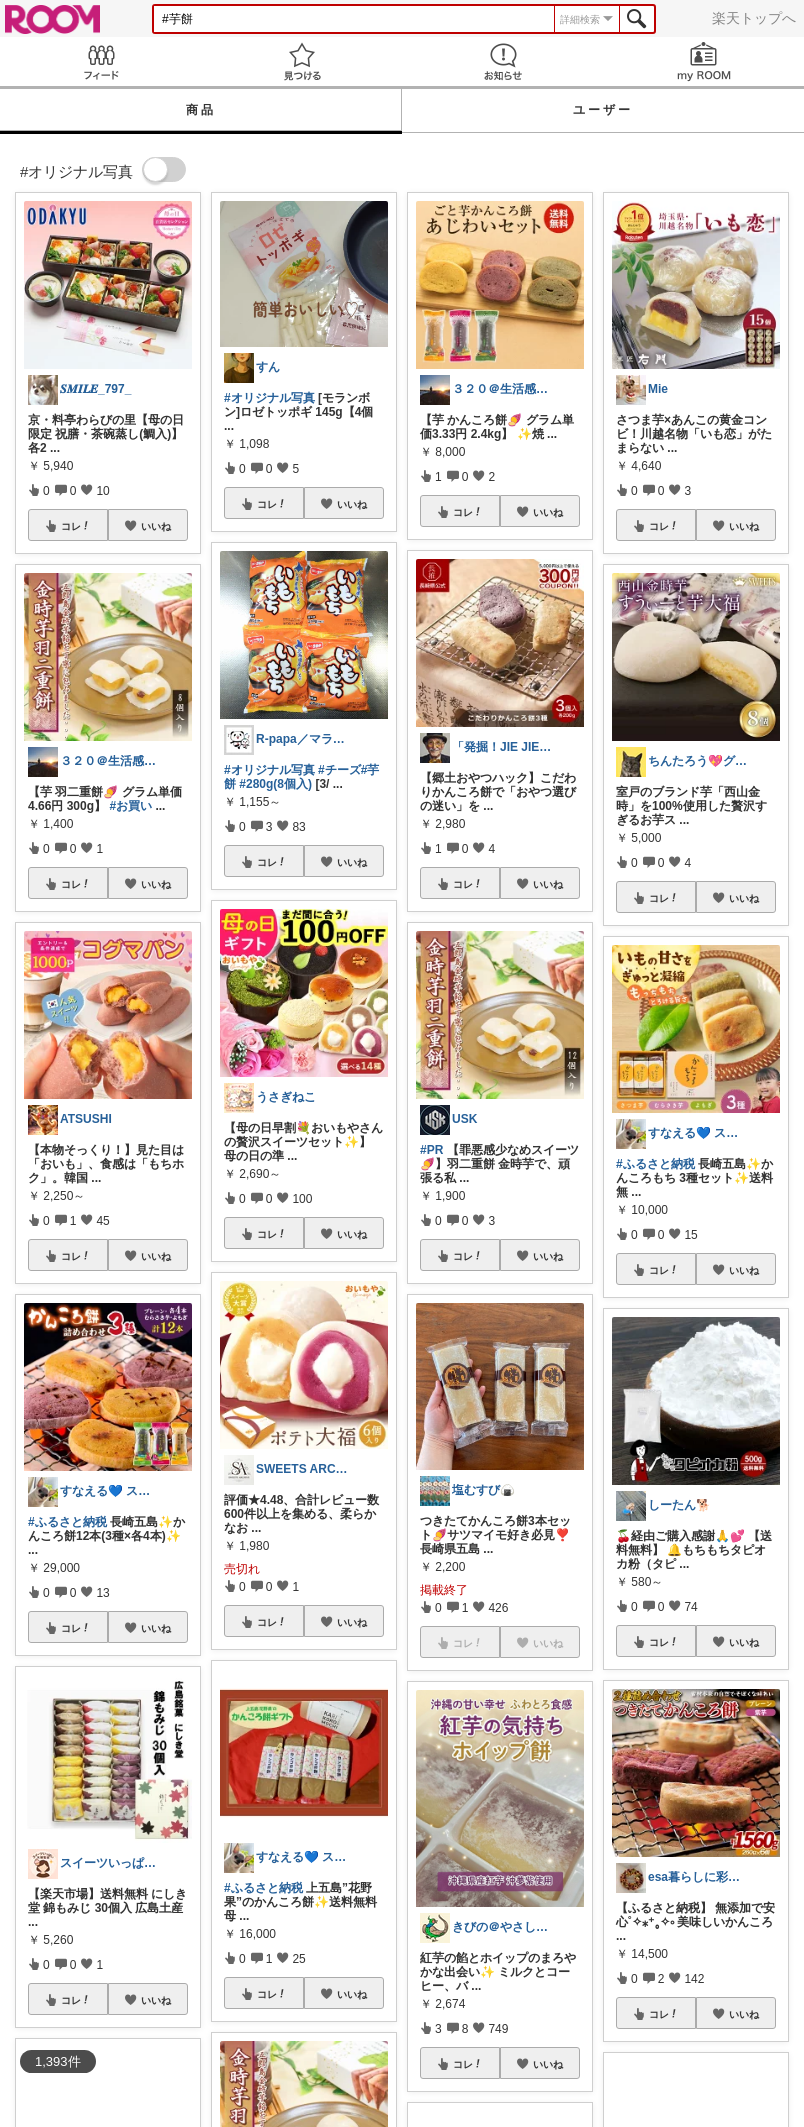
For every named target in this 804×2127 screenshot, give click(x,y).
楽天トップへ (754, 18)
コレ (76, 526)
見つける (301, 61)
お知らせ (502, 61)
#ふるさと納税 (67, 1522)
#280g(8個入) (275, 784)
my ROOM (703, 61)
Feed (100, 61)
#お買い (130, 806)
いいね (156, 526)
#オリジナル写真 (269, 398)
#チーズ (339, 770)
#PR (431, 1150)
